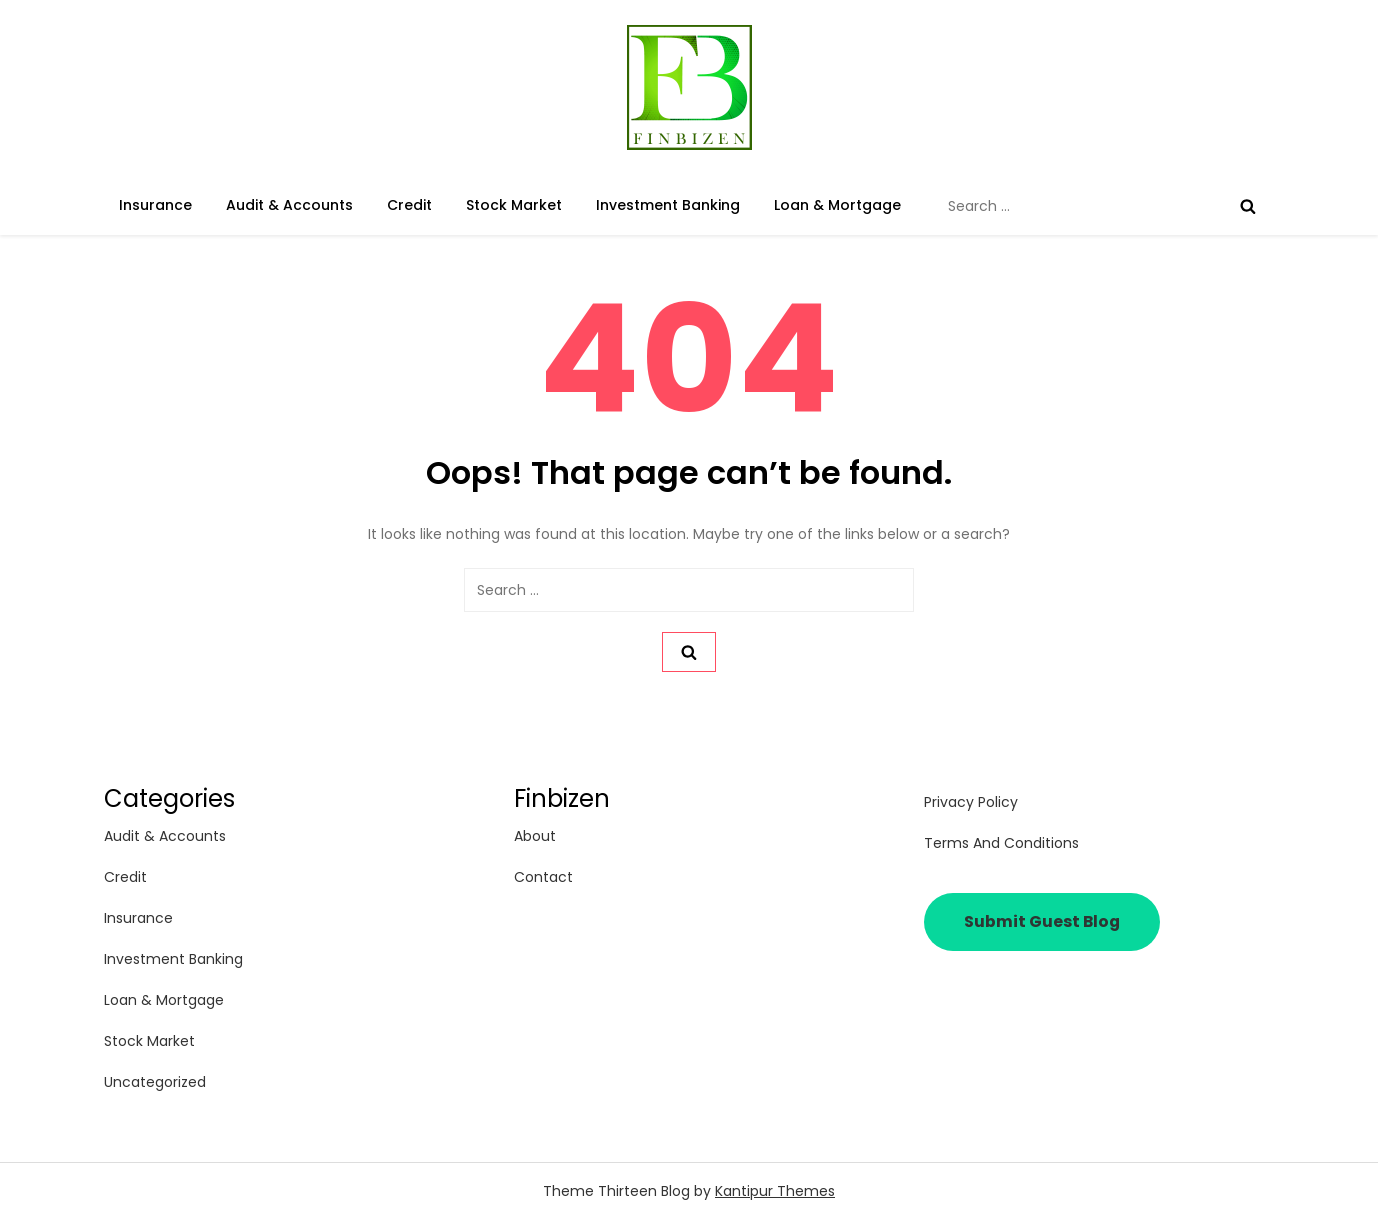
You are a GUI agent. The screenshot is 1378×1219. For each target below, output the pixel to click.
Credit (409, 205)
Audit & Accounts (289, 205)
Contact (543, 877)
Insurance (155, 205)
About (535, 836)
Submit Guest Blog (1042, 921)
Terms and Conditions (1001, 843)
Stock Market (514, 205)
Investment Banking (668, 205)
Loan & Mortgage (837, 205)
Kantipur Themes (775, 1191)
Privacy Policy (971, 802)
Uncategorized (155, 1082)
